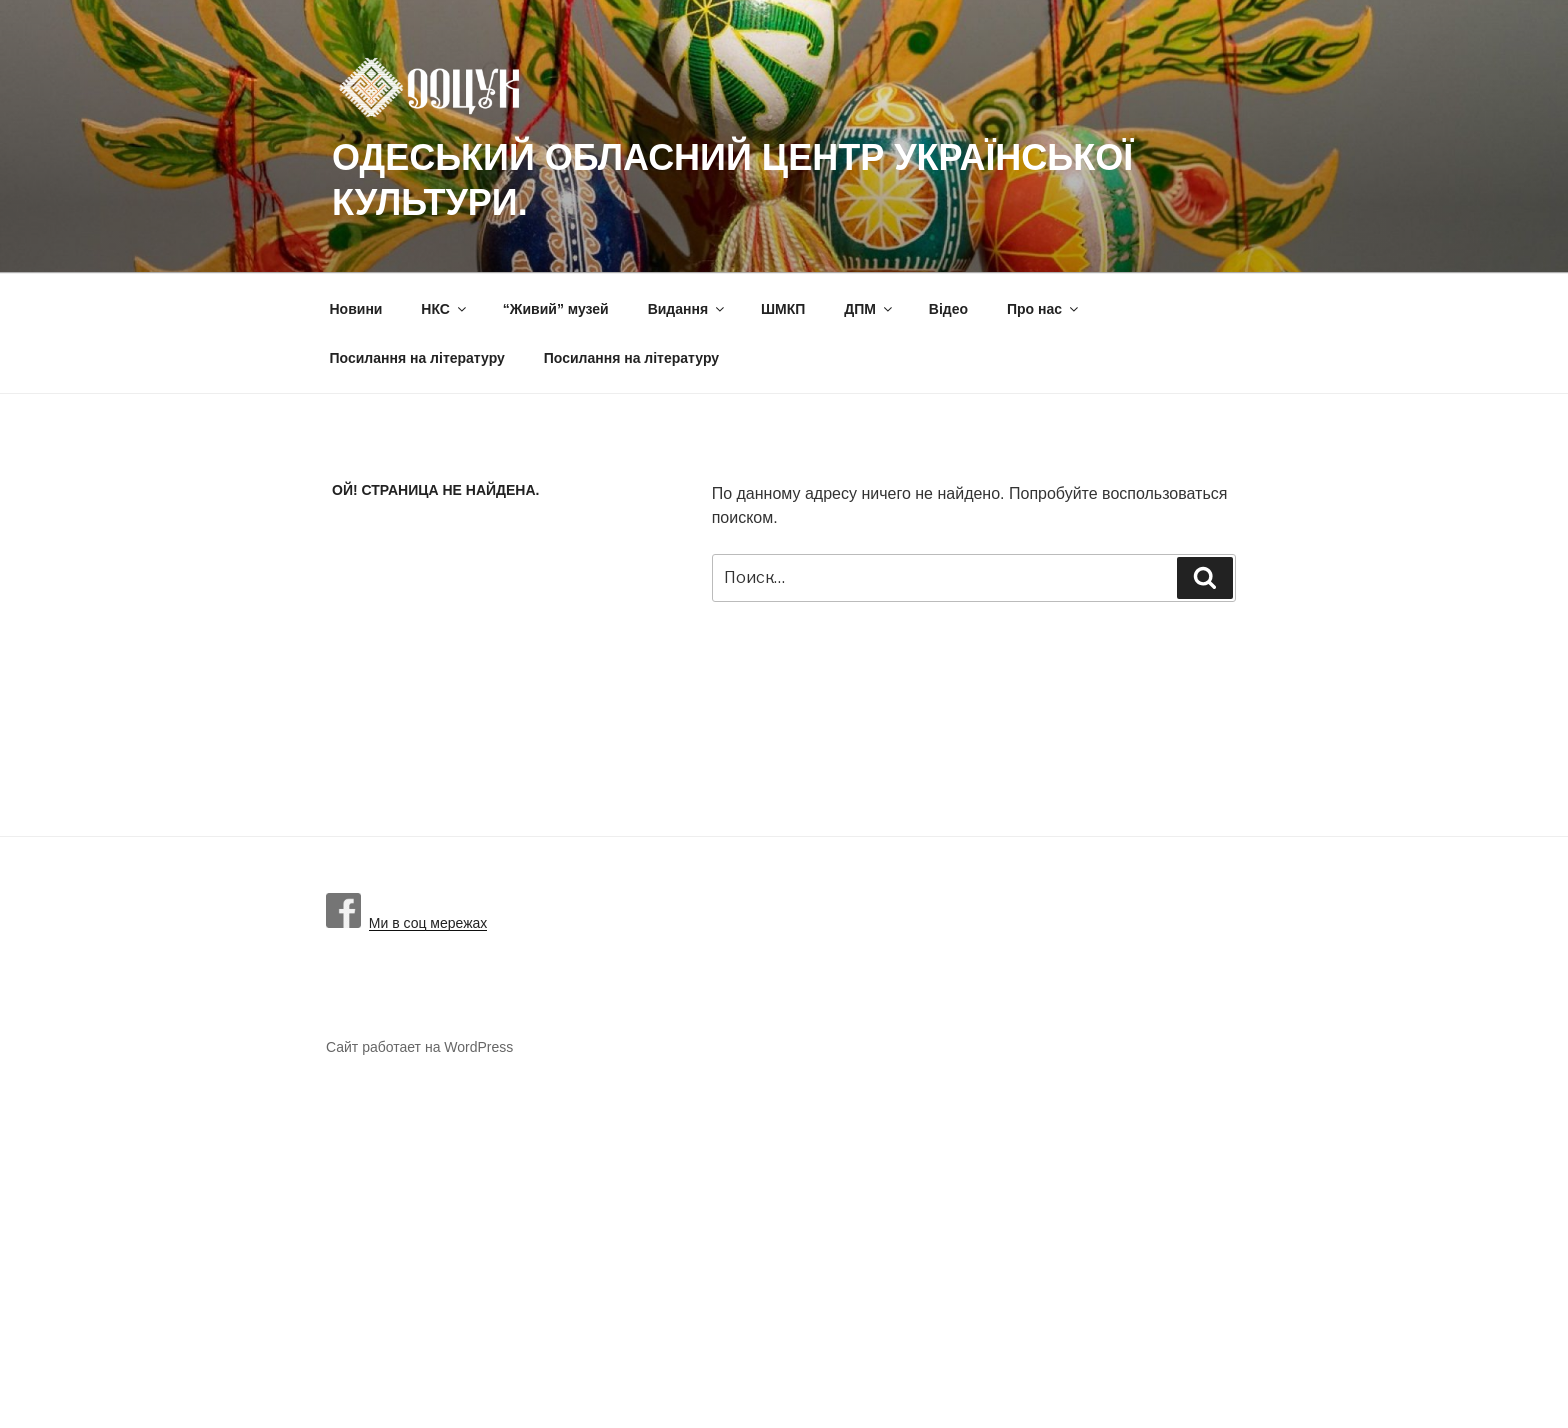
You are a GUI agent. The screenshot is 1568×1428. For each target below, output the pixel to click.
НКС (445, 309)
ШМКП (783, 309)
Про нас (1044, 309)
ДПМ (869, 309)
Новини (356, 309)
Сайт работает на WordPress (419, 1047)
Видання (687, 309)
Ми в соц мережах (406, 923)
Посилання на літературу (417, 358)
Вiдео (948, 309)
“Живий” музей (556, 309)
